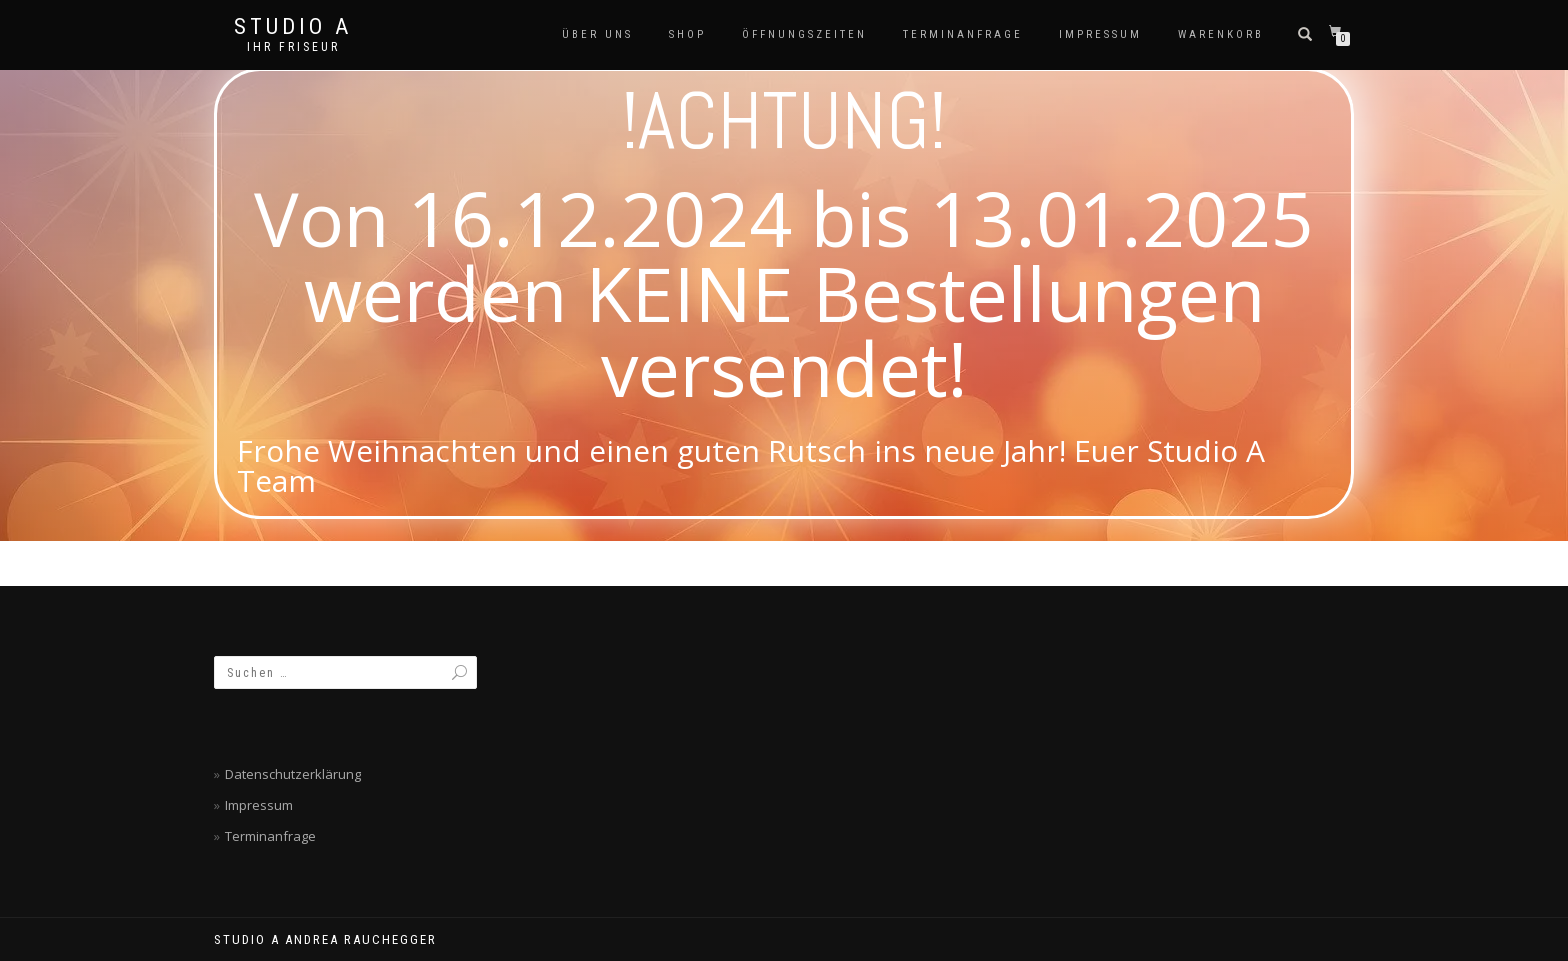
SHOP (687, 34)
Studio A (293, 27)
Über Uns (597, 34)
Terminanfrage (963, 34)
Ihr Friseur (293, 47)
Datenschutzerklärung (293, 774)
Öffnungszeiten (804, 34)
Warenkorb (1221, 34)
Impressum (1100, 34)
